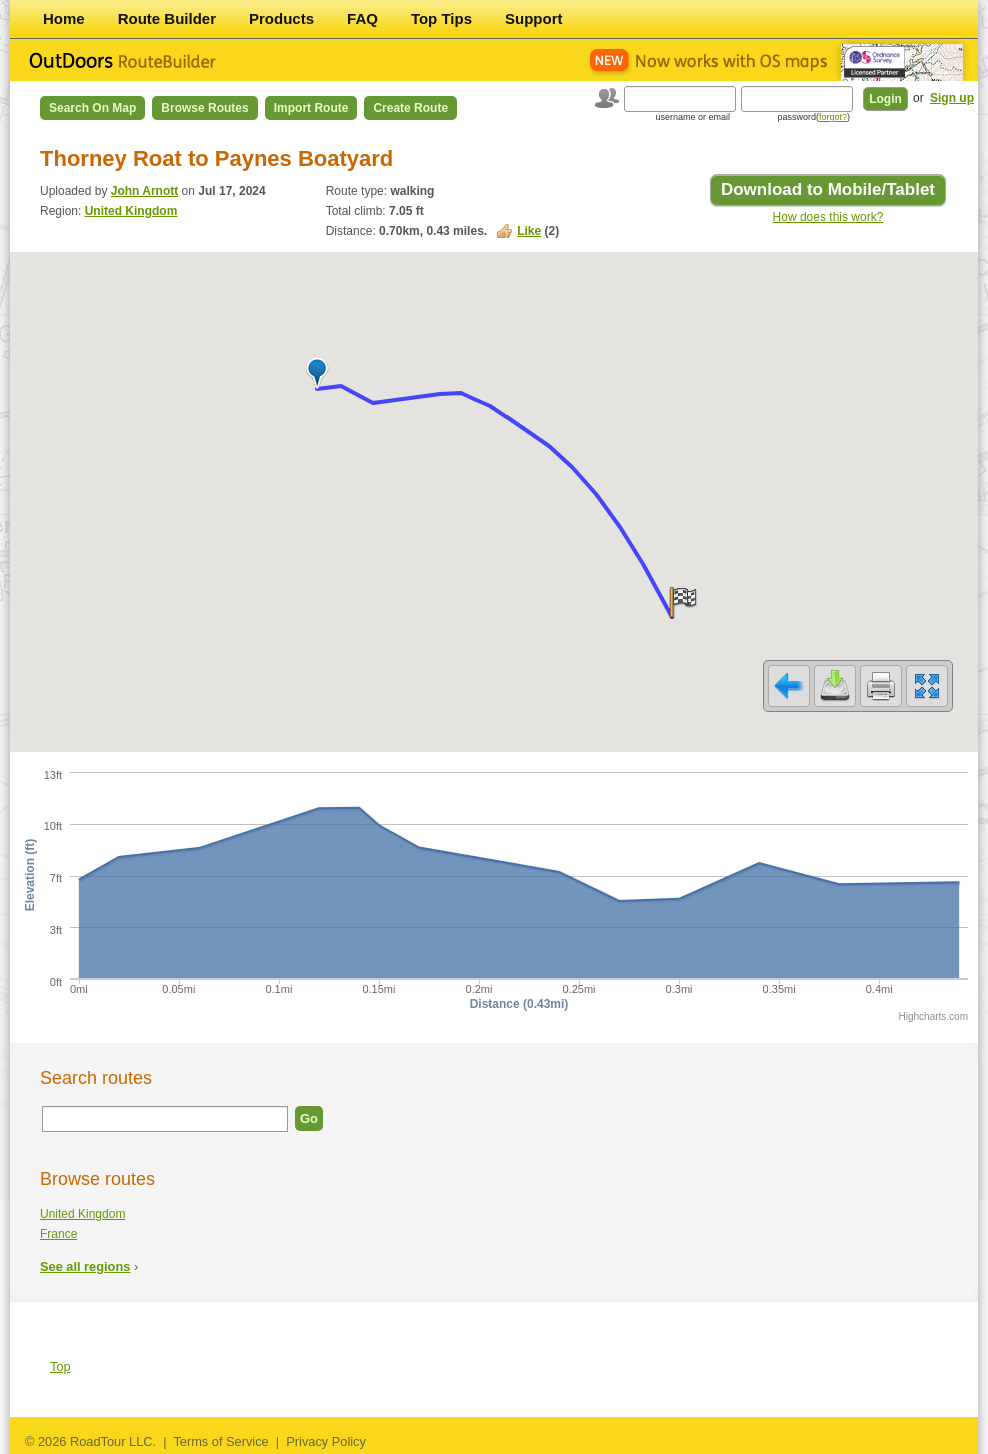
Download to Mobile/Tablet (828, 189)
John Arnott (145, 191)
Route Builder (167, 18)
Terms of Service (220, 1441)
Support (534, 18)
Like (529, 231)
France (58, 1234)
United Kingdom (131, 211)
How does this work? (828, 217)
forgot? (833, 117)
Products (281, 18)
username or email (692, 117)
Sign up (952, 98)
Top (60, 1366)
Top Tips (441, 18)
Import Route (311, 108)
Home (64, 18)
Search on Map (92, 108)
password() (813, 117)
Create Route (410, 108)
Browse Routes (204, 108)
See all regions (85, 1266)
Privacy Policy (326, 1441)
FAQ (362, 18)
